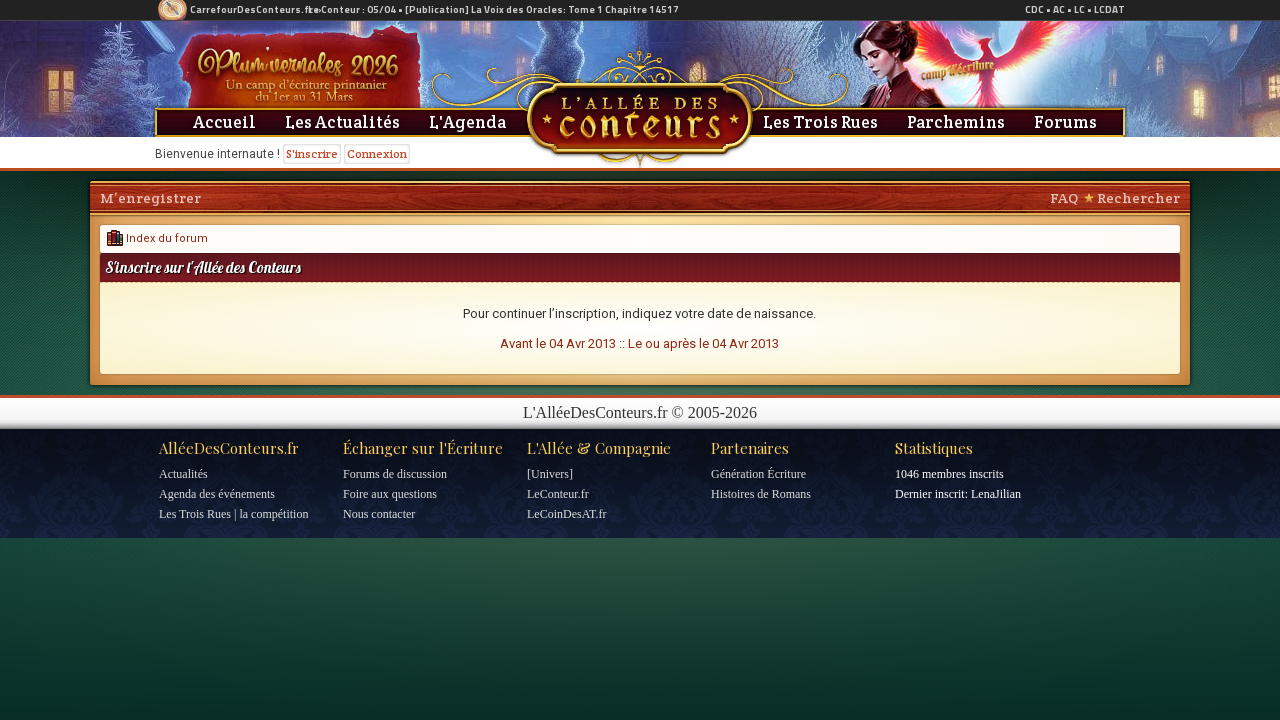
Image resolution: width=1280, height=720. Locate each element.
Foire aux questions (390, 494)
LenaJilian (996, 494)
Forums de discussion (395, 474)
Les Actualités (342, 122)
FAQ (1064, 198)
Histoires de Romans (761, 494)
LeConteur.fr (558, 494)
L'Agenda (467, 122)
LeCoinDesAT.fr (566, 514)
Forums (1065, 122)
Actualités (183, 474)
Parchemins (956, 122)
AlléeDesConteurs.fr (229, 448)
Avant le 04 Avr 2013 (558, 343)
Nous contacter (379, 514)
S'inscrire (312, 153)
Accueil (224, 122)
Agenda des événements (217, 494)
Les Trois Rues (820, 122)
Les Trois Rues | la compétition (233, 514)
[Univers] (550, 474)
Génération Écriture (758, 474)
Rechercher (1138, 198)
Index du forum (157, 238)
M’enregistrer (150, 198)
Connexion (377, 153)
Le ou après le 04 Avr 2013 (703, 343)
